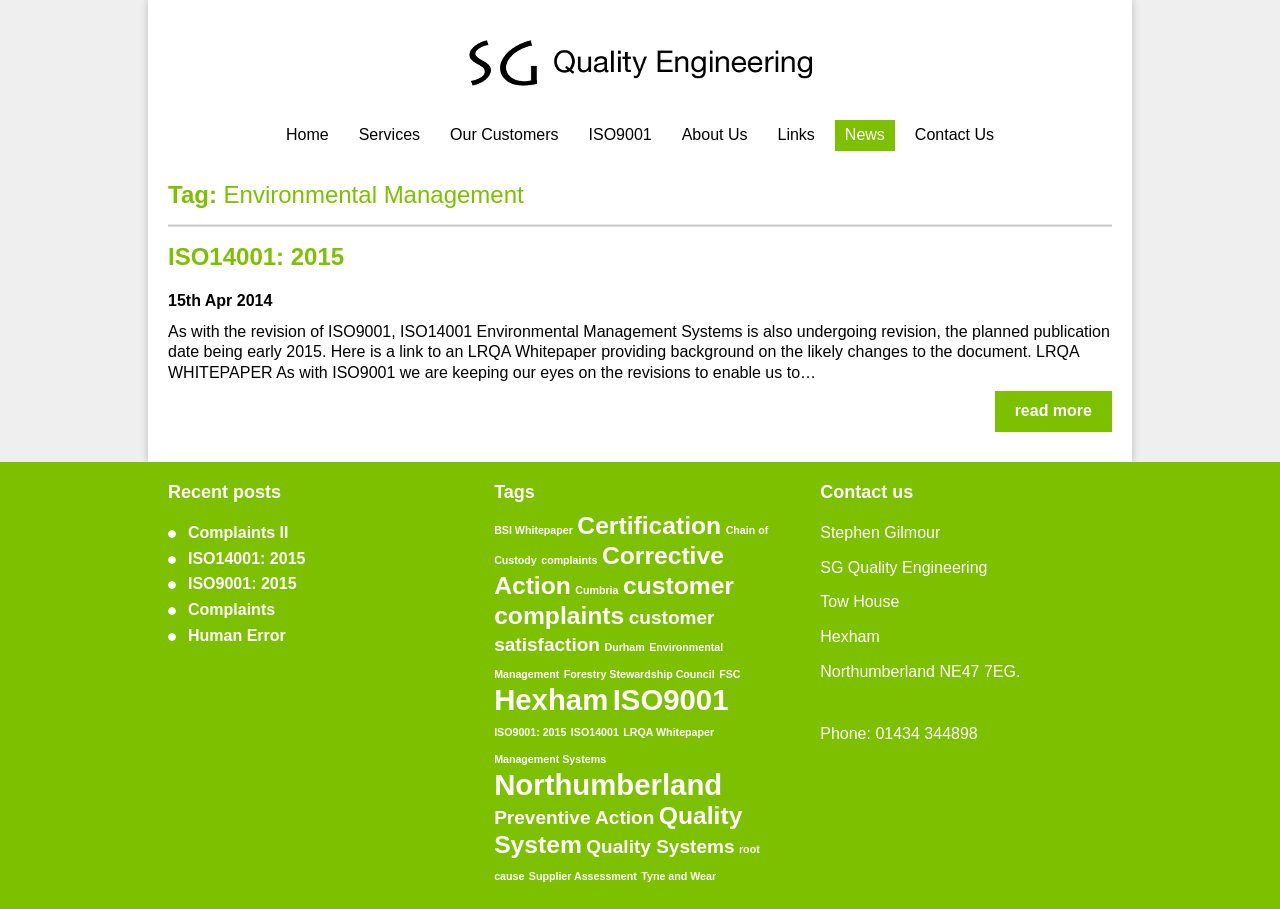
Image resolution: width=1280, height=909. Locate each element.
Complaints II (238, 532)
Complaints (231, 609)
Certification (649, 525)
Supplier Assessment (583, 876)
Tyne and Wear (678, 876)
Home (307, 134)
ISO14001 (595, 732)
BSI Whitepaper (533, 530)
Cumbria (596, 590)
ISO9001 (620, 134)
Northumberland (608, 784)
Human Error (237, 635)
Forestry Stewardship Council (639, 674)
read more (1053, 410)
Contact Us (954, 134)
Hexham (551, 699)
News (865, 134)
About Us (715, 134)
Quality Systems (660, 846)
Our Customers (504, 134)
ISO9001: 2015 (242, 583)
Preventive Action (574, 817)
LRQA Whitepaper (668, 732)
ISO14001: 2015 (256, 256)
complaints (569, 560)
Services (389, 134)
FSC (729, 674)
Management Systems (550, 759)
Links (795, 134)
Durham (624, 647)
